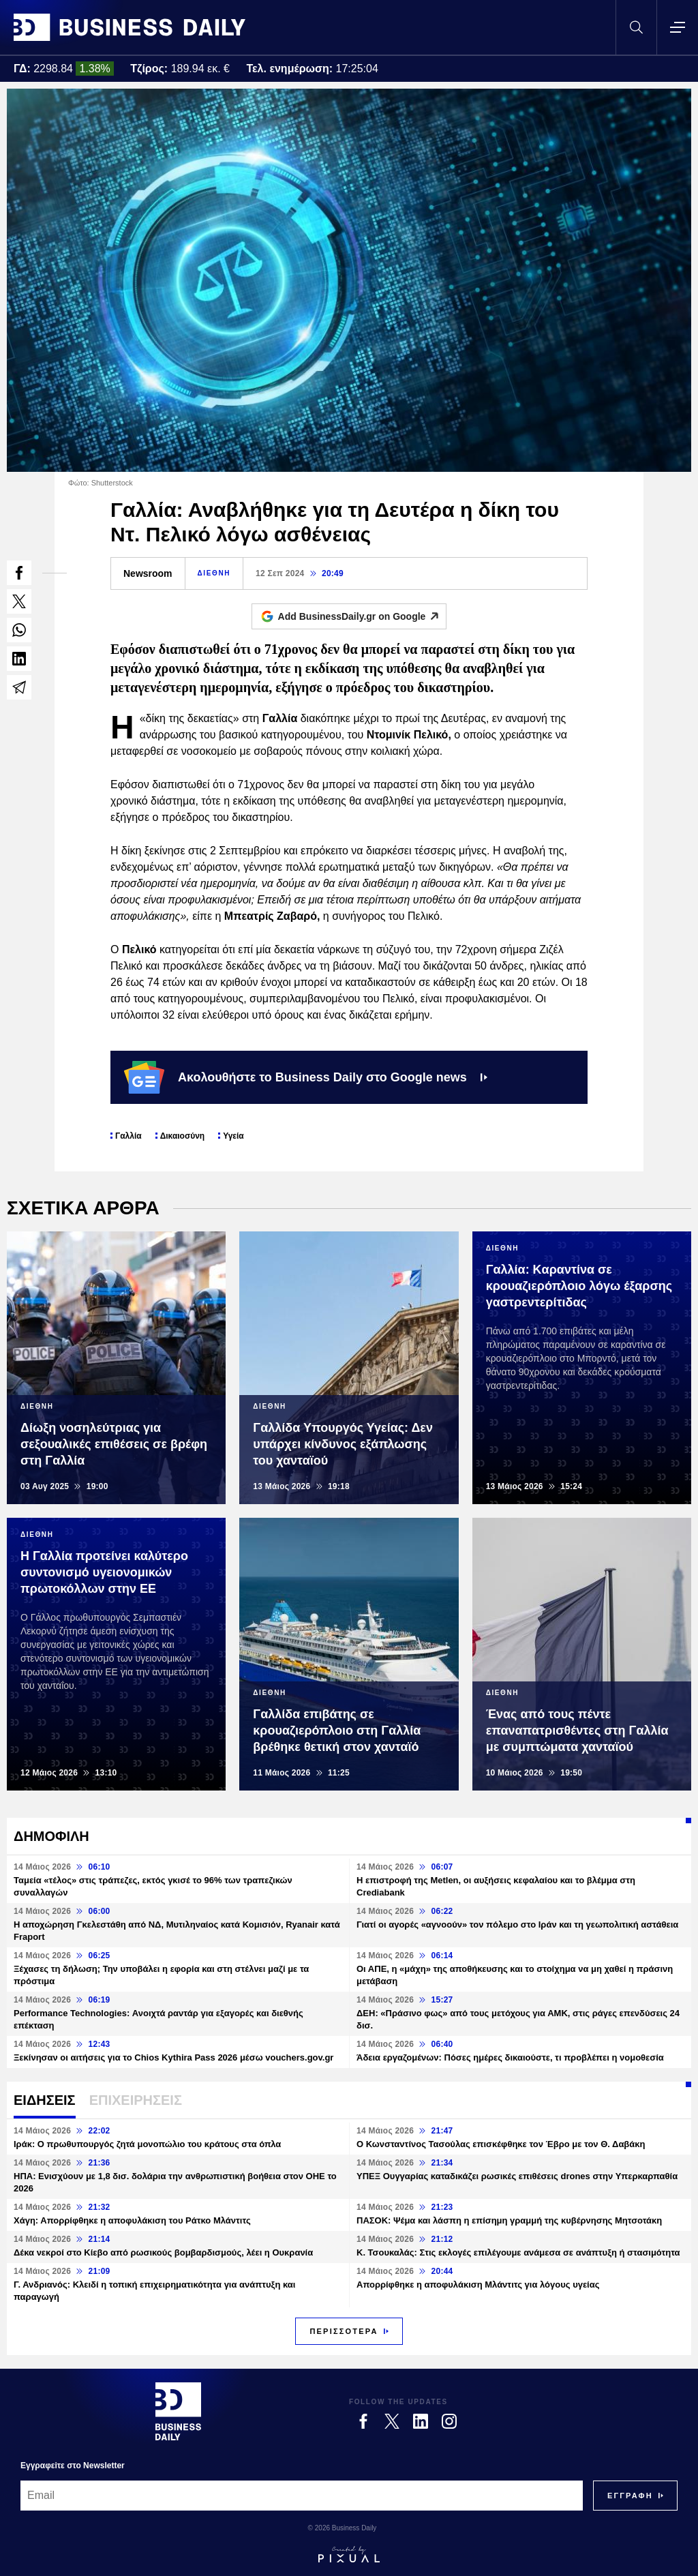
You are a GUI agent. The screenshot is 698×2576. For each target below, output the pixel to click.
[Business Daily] (178, 2411)
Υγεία (233, 1136)
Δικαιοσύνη (182, 1136)
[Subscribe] (630, 2495)
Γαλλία (128, 1136)
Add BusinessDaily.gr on (362, 616)
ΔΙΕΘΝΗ (214, 573)
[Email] (301, 2496)
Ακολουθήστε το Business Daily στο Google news (305, 1077)
